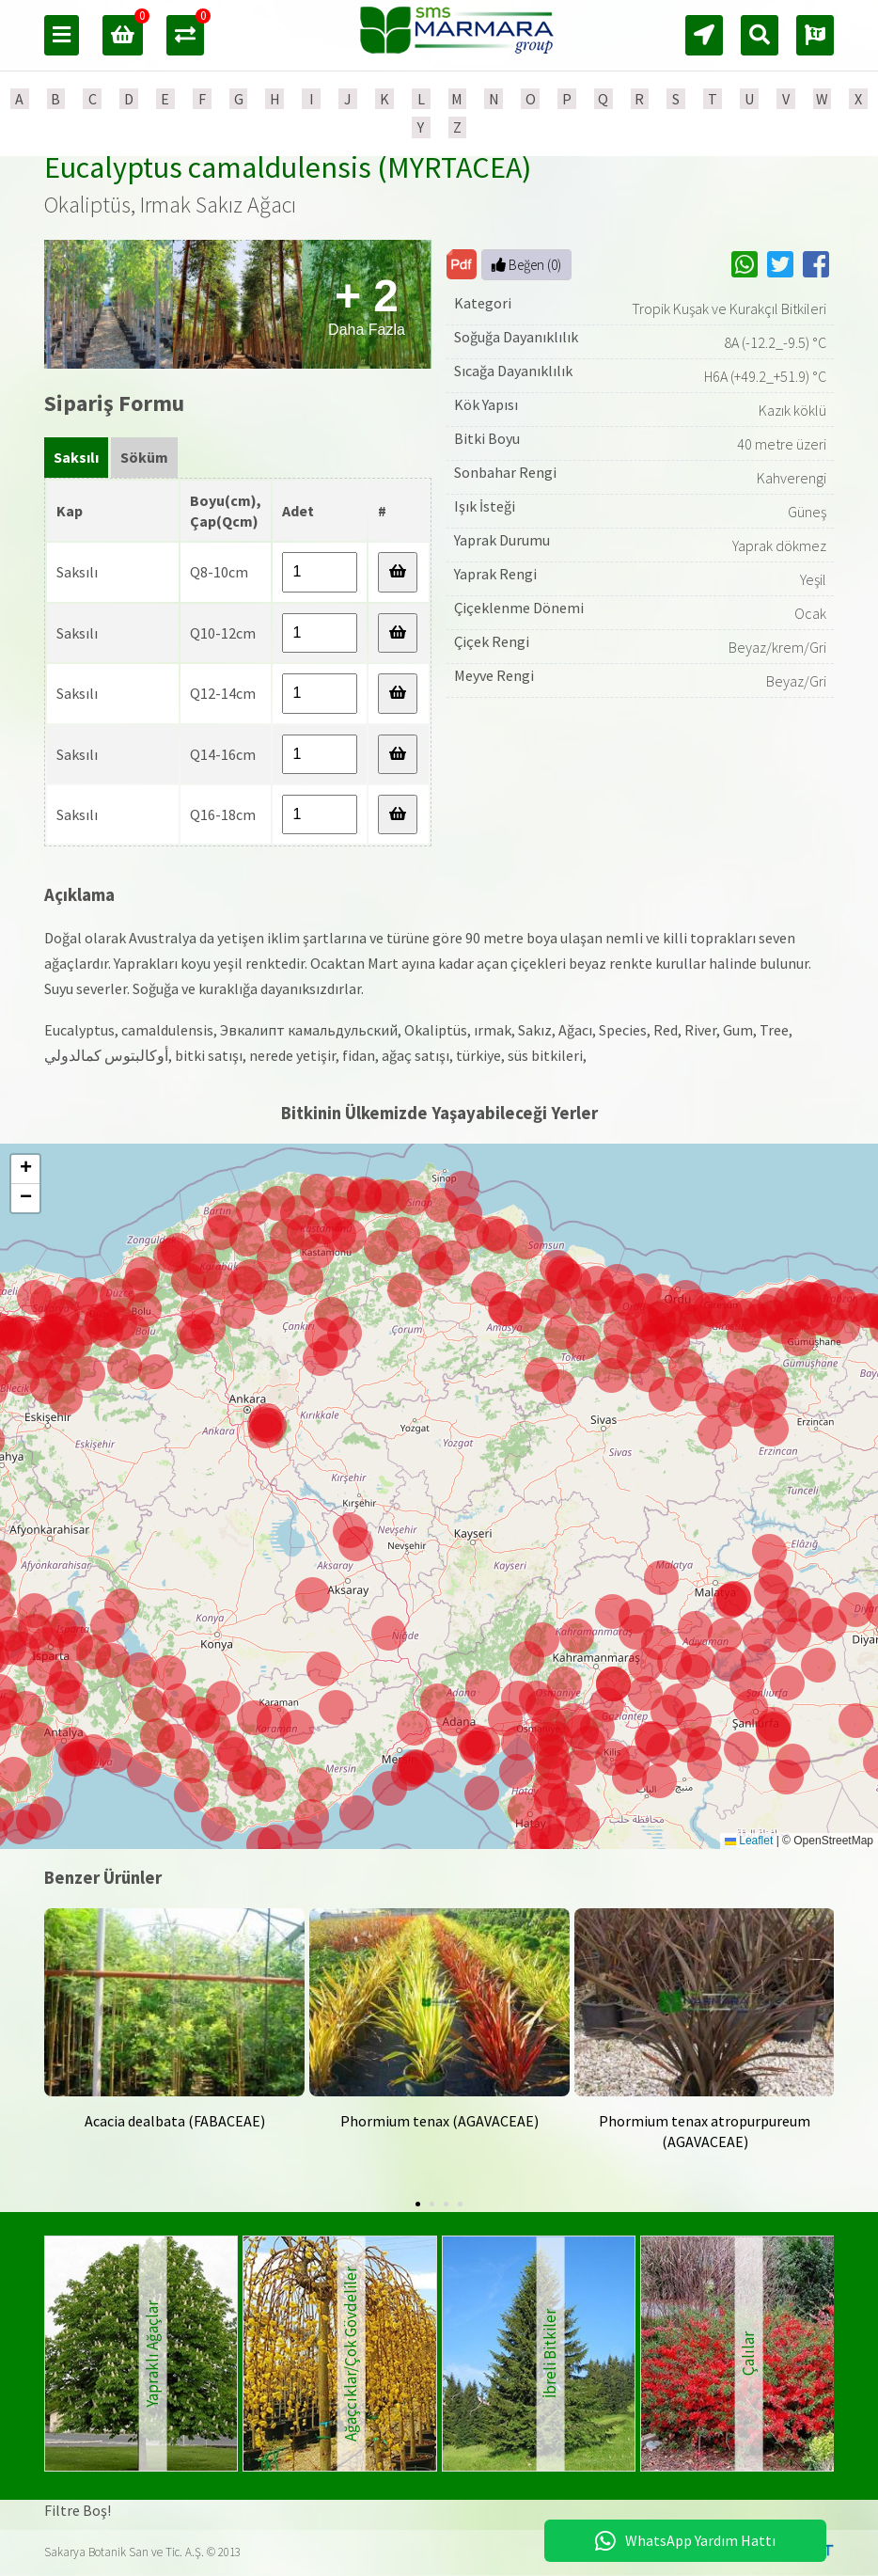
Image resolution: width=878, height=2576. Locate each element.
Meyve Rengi (494, 675)
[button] (478, 1748)
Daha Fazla (366, 304)
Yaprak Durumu (502, 539)
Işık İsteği (484, 506)
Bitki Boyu (487, 438)
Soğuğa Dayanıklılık (516, 336)
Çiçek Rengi (491, 641)
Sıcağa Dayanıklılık (513, 370)
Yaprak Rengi (495, 573)
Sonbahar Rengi (505, 472)
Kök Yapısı (486, 404)
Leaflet (749, 1840)
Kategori (482, 302)
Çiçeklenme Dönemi (519, 607)
